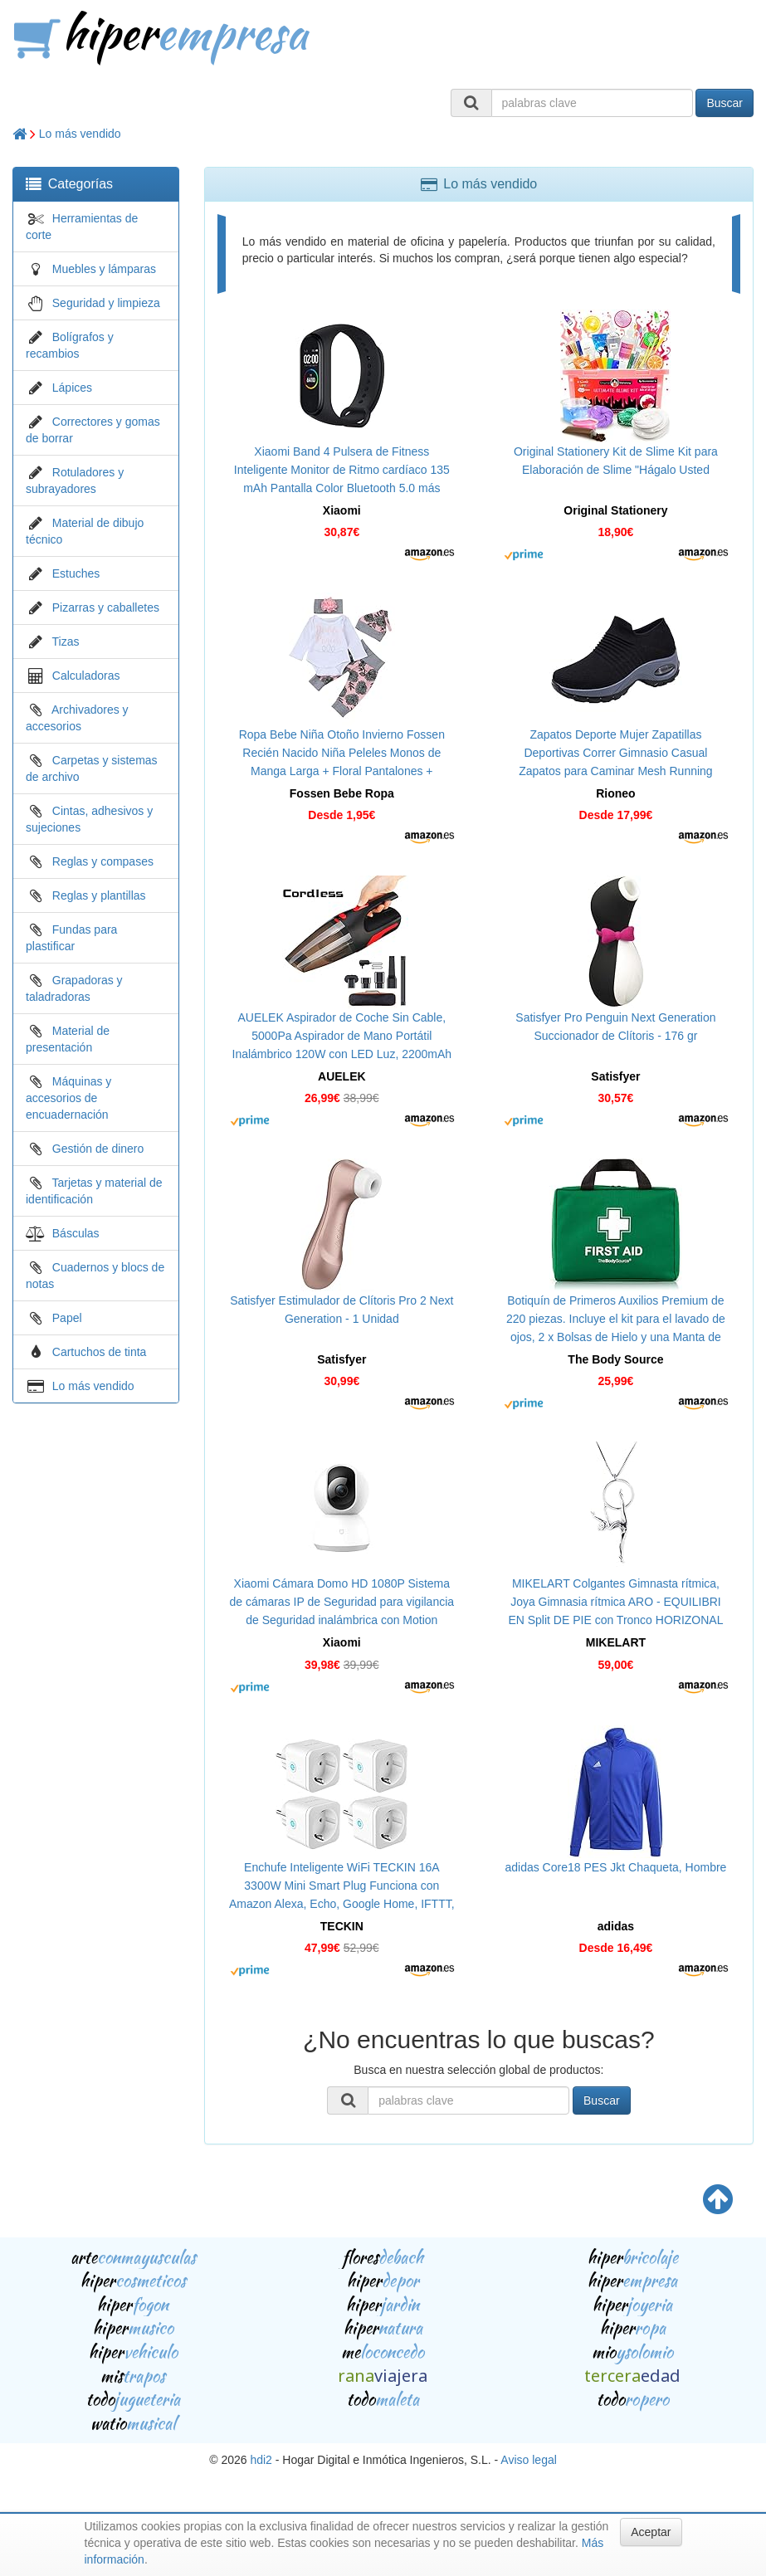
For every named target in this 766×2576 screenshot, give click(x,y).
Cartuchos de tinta (99, 1352)
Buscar (724, 103)
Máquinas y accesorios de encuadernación (68, 1098)
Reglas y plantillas (99, 895)
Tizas (66, 641)
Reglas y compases (103, 861)
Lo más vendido (80, 133)
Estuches (76, 573)
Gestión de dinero (98, 1148)
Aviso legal (528, 2459)
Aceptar (651, 2532)
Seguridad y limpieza (106, 303)
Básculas (76, 1233)
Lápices (72, 387)
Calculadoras (86, 675)
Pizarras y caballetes (105, 607)
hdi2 (260, 2459)
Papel (67, 1318)
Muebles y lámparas (104, 269)
